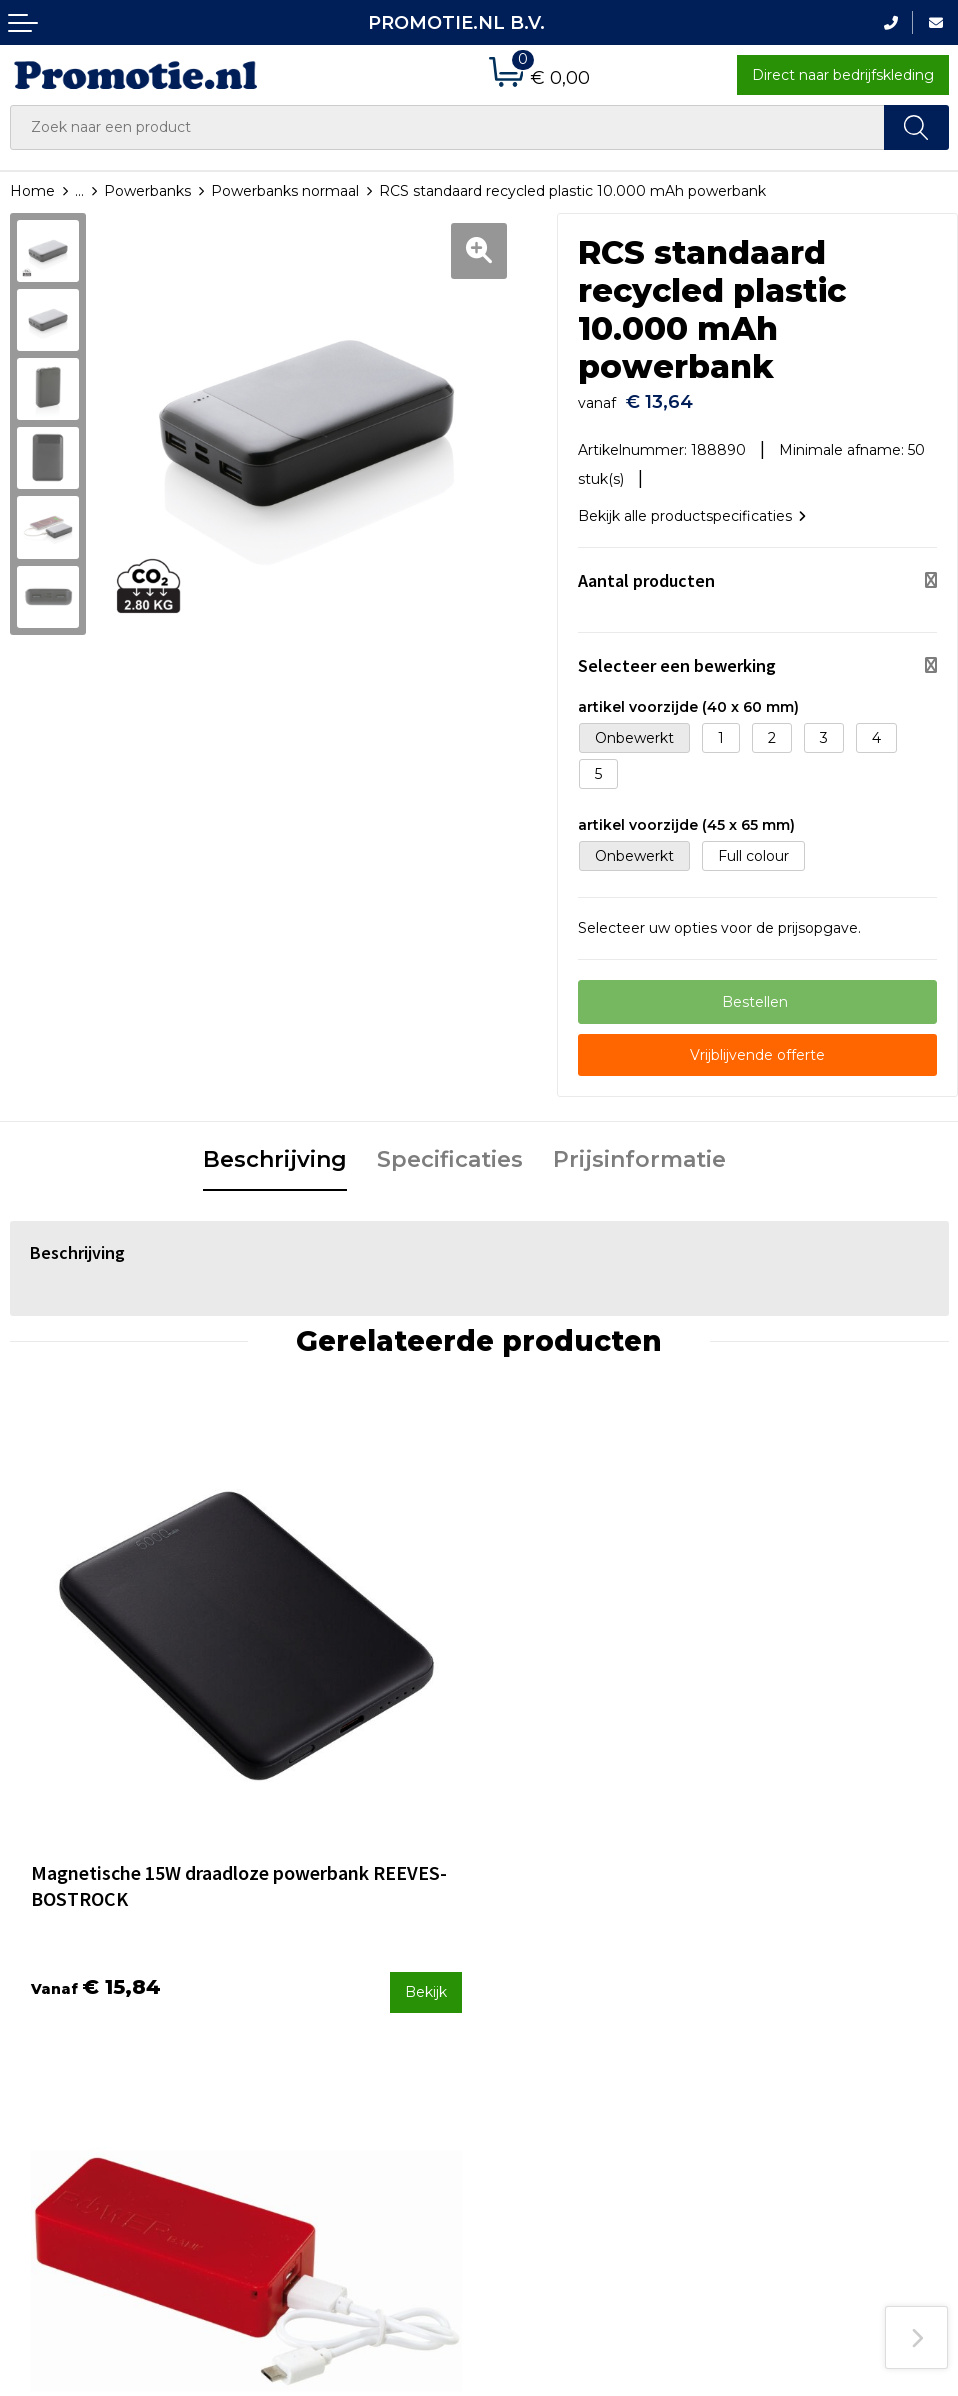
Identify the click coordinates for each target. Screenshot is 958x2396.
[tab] (275, 1152)
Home (32, 191)
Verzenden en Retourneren (585, 2002)
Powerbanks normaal (285, 191)
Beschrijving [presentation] (275, 1150)
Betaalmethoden (549, 1975)
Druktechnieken (305, 2002)
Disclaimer (764, 2028)
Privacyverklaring (787, 2002)
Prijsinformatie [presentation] (639, 1150)
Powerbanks (147, 191)
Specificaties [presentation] (450, 1150)
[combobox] (447, 127)
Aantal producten (646, 570)
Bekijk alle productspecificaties (692, 507)
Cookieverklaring (786, 1975)
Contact (517, 1949)
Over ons (280, 1949)
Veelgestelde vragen (321, 1975)
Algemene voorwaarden (812, 1949)
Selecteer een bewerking (677, 655)
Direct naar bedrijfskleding (843, 75)
